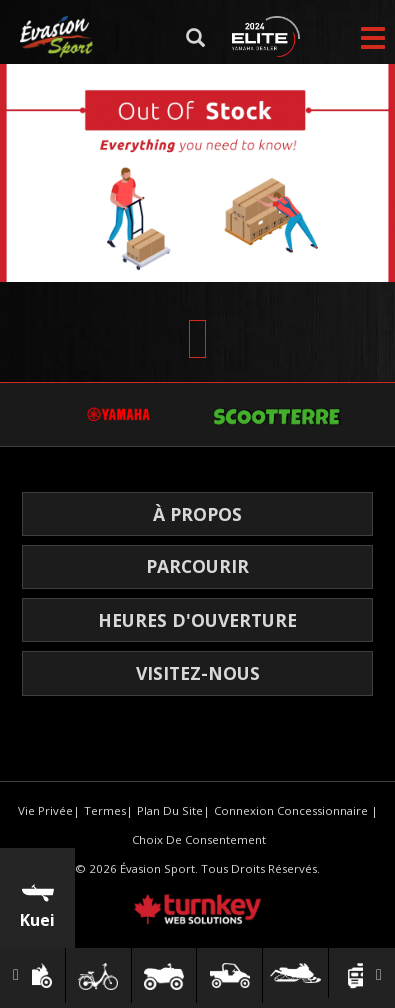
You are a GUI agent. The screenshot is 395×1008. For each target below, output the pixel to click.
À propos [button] (197, 514)
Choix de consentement (199, 839)
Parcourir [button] (197, 566)
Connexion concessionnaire (291, 810)
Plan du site (170, 810)
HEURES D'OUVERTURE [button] (197, 620)
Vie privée (45, 810)
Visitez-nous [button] (198, 673)
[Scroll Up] (197, 339)
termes (105, 810)
